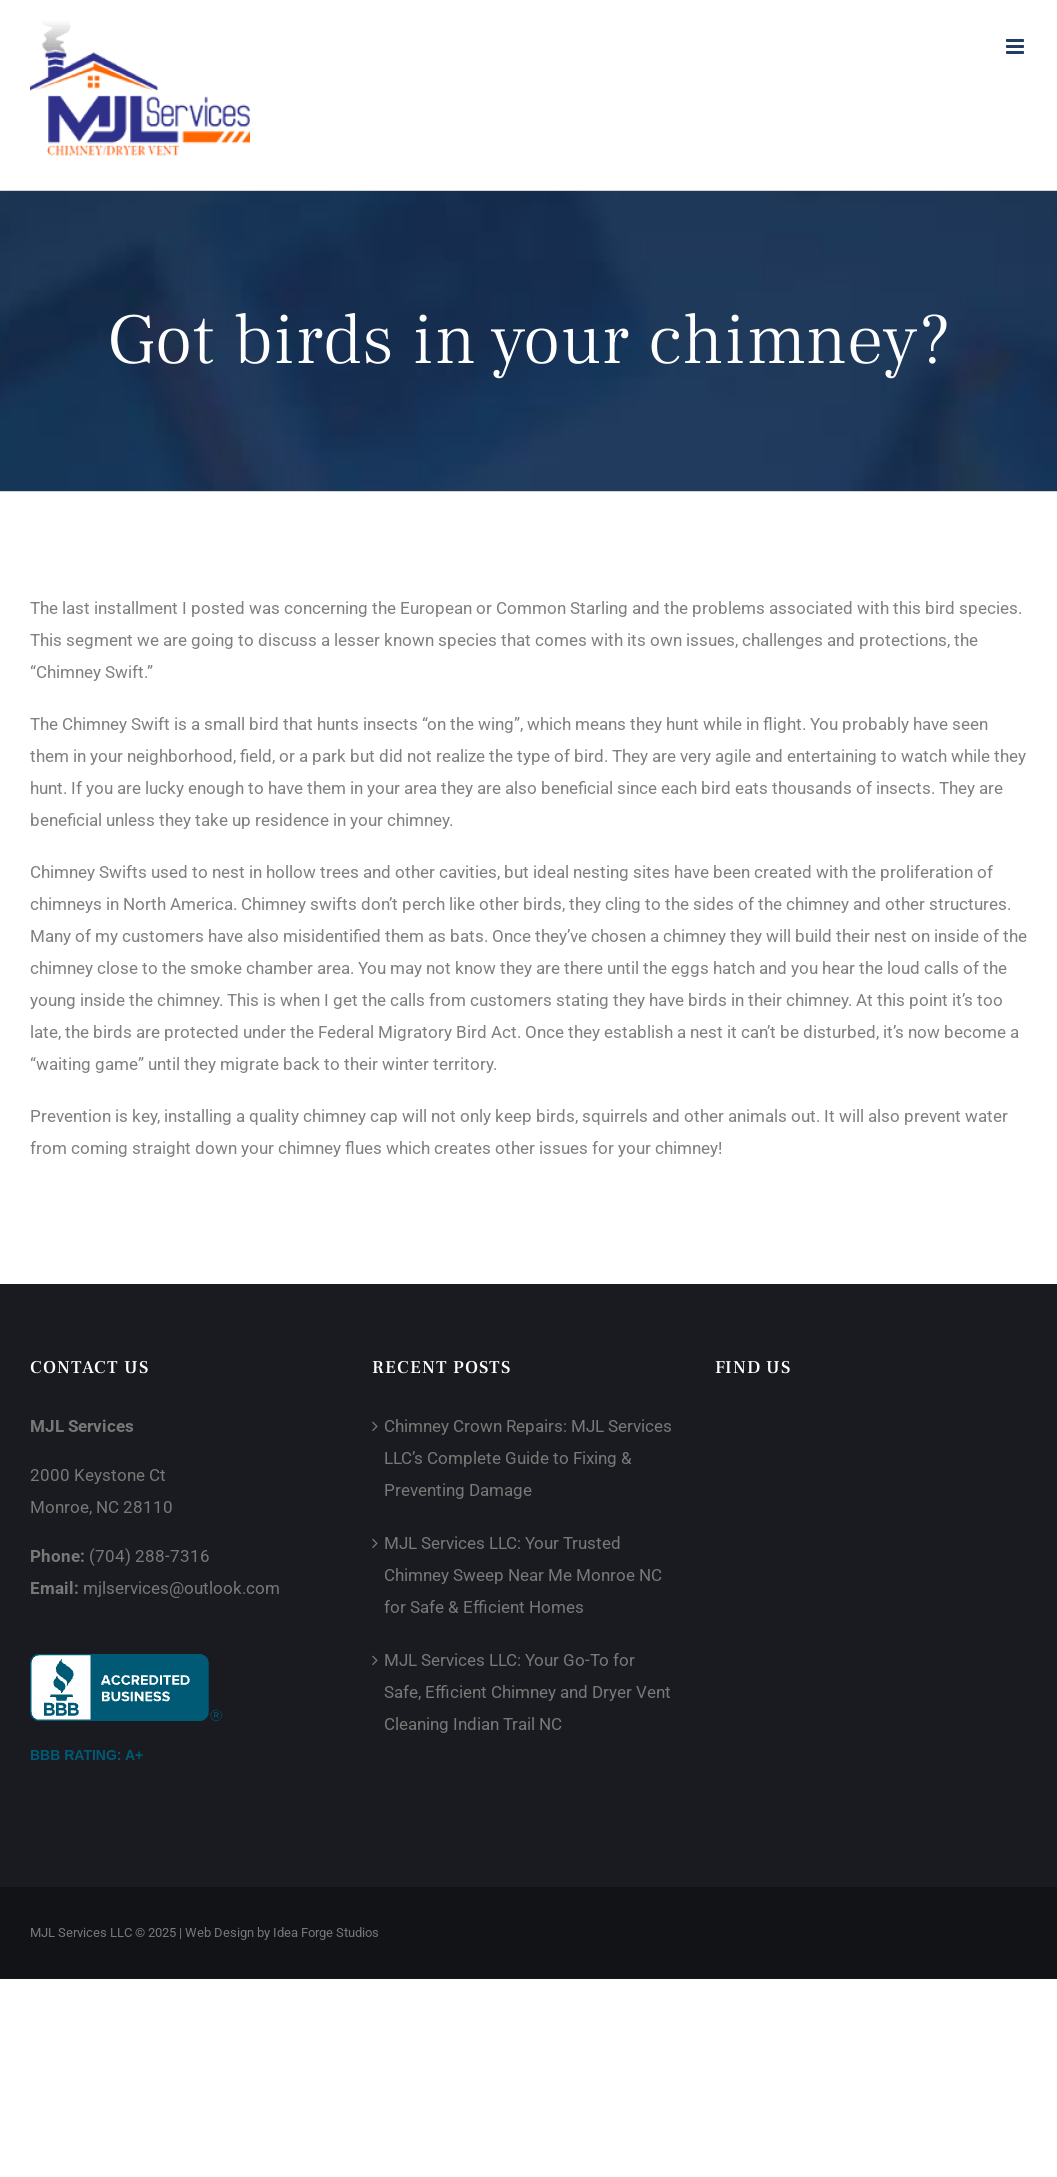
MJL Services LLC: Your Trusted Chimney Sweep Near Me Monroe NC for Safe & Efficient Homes (523, 1575)
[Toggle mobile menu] (1016, 46)
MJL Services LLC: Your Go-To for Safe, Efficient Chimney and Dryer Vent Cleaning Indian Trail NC (527, 1692)
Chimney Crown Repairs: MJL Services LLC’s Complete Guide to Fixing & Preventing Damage (528, 1458)
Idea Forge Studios (326, 1932)
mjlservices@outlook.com (181, 1588)
